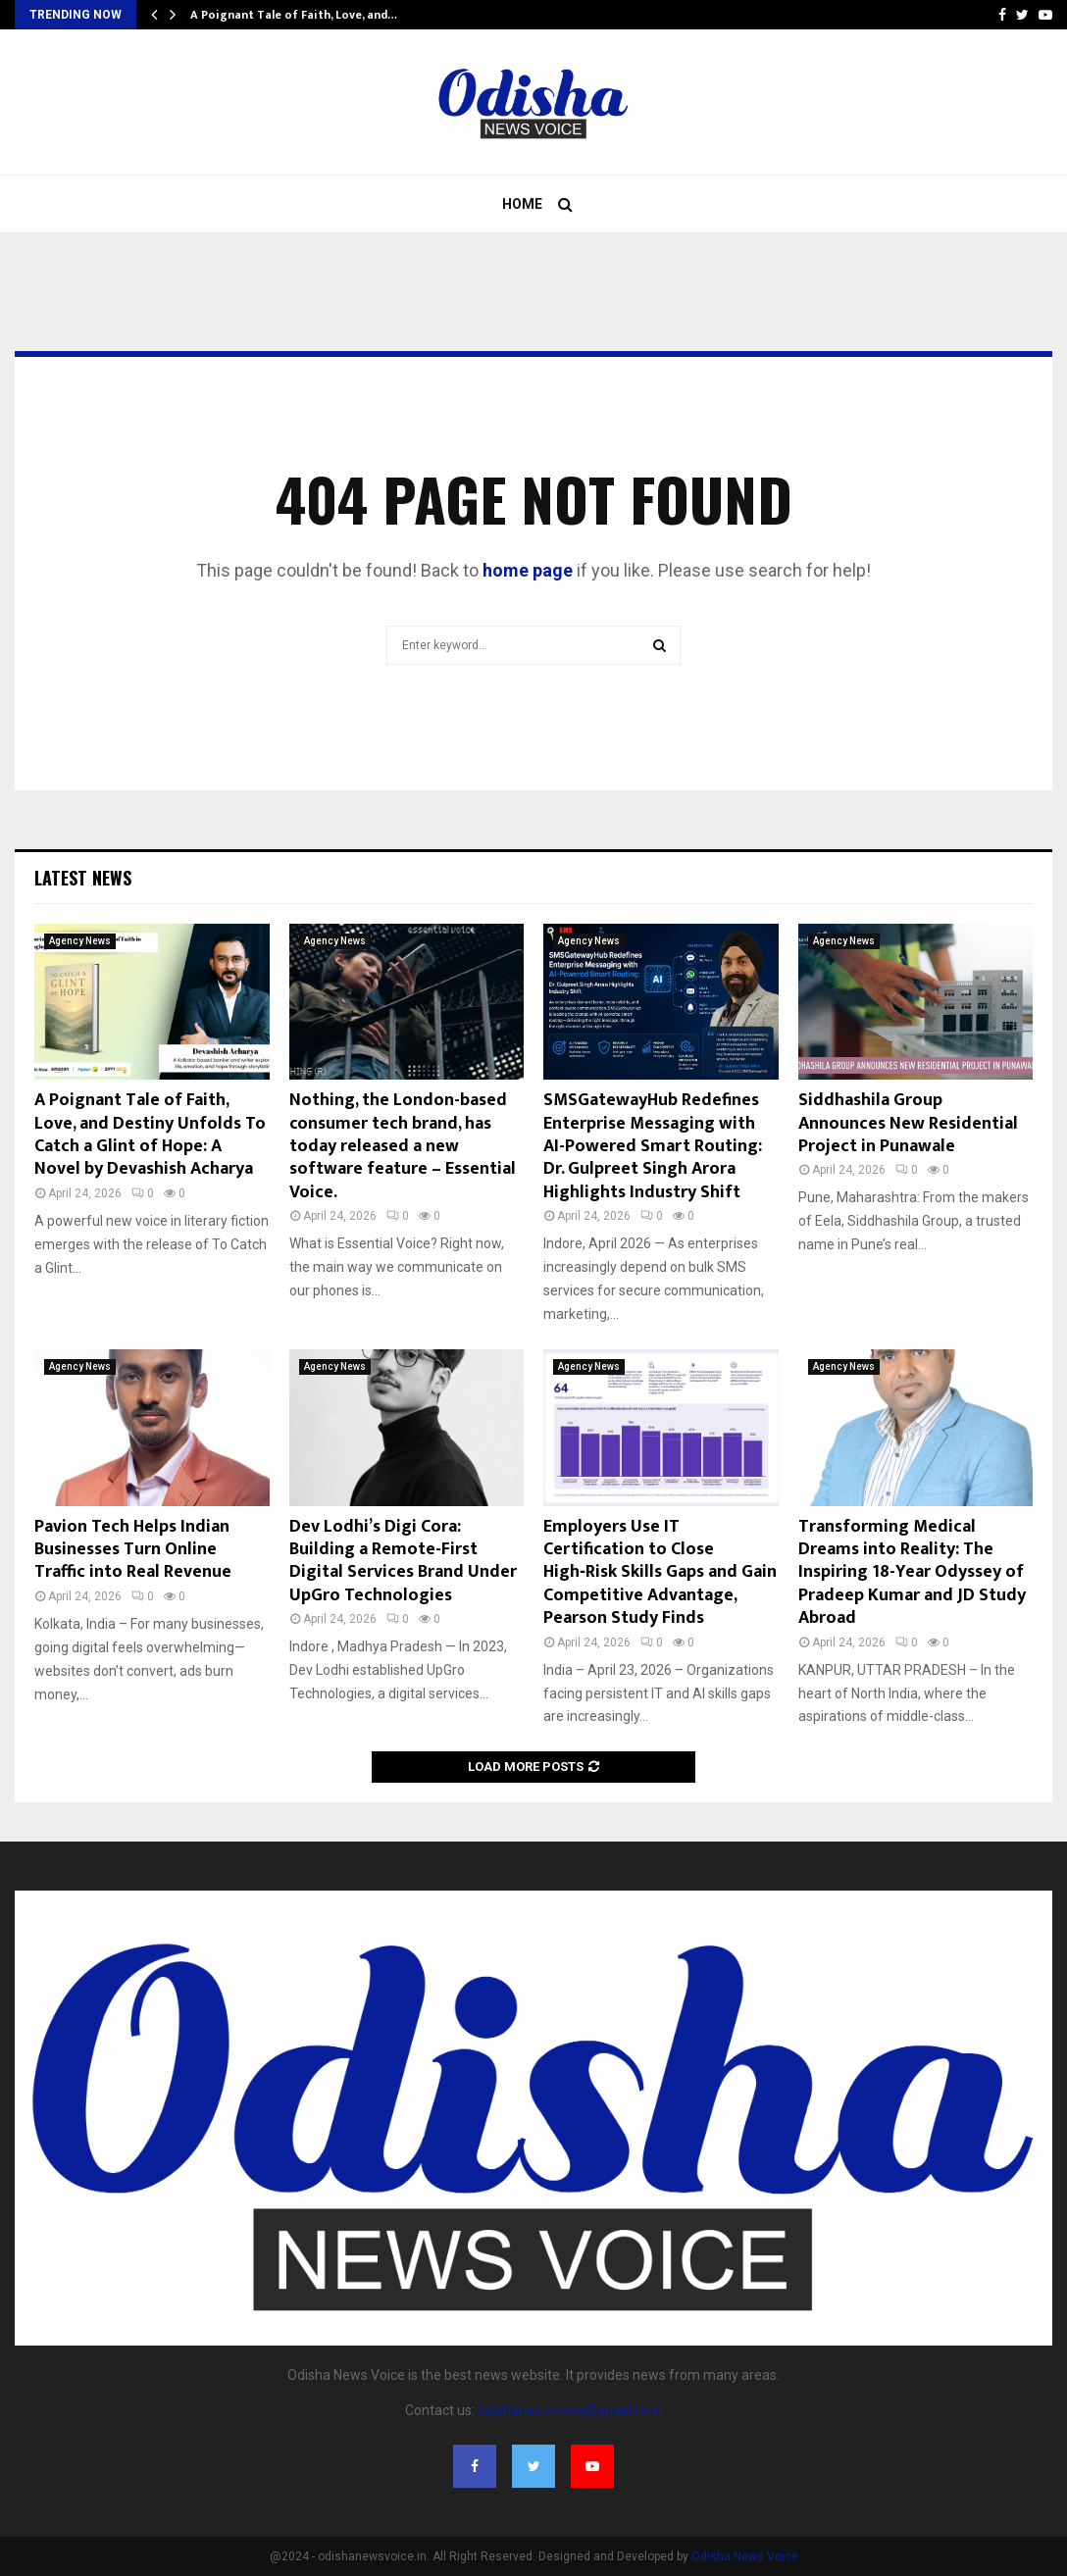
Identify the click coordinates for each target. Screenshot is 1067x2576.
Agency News (80, 940)
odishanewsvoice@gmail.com (570, 2410)
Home (522, 204)
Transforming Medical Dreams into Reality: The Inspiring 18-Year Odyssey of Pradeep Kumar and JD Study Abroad (912, 1573)
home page (528, 570)
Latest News (82, 877)
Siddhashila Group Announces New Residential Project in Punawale (908, 1123)
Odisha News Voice (744, 2556)
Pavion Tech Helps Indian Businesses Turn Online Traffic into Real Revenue (132, 1550)
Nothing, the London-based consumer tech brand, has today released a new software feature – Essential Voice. (402, 1146)
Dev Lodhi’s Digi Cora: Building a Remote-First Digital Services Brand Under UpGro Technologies (403, 1561)
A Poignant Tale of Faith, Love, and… (293, 15)
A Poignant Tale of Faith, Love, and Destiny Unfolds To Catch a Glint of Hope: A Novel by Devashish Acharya (150, 1135)
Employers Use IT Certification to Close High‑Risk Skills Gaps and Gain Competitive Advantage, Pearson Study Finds (660, 1573)
